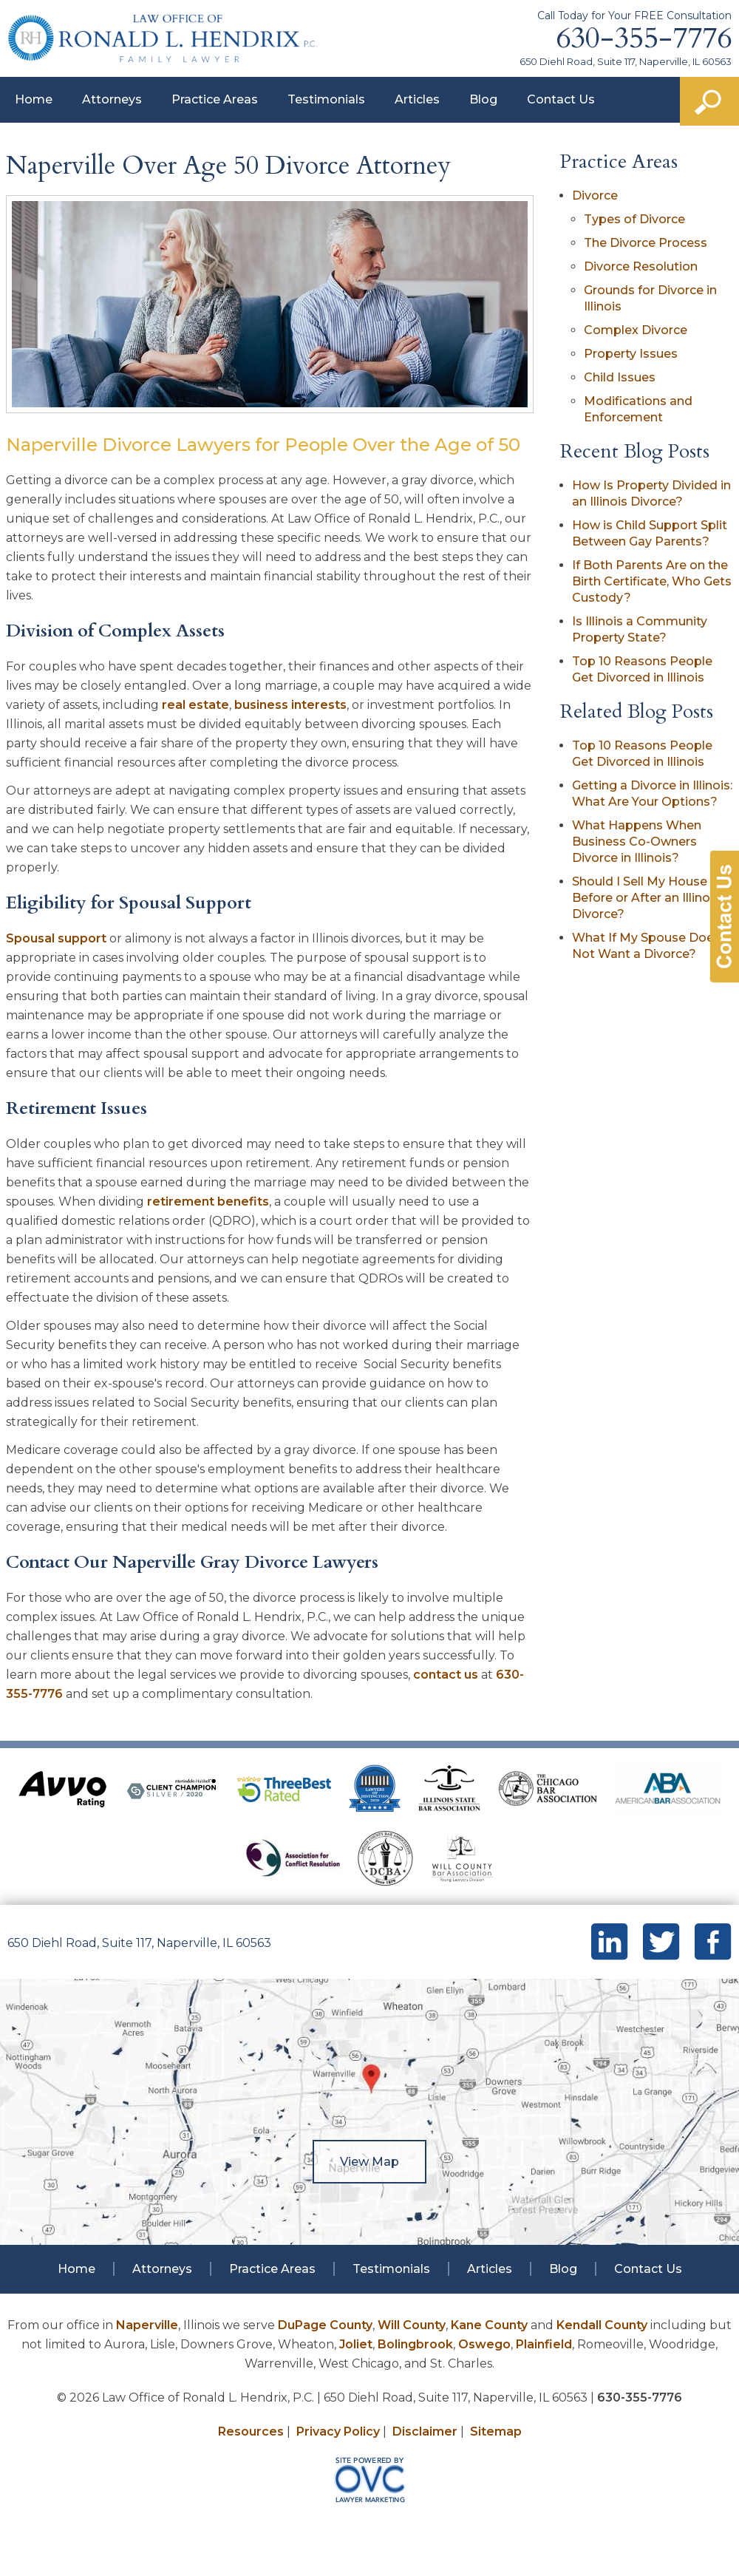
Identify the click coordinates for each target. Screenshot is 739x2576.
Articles (417, 99)
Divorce (595, 195)
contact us (445, 1675)
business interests (290, 705)
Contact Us (561, 99)
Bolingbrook (415, 2344)
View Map (369, 2162)
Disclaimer (424, 2431)
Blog (483, 99)
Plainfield (544, 2344)
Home (33, 99)
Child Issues (619, 377)
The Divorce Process (645, 243)
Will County (412, 2325)
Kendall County (601, 2325)
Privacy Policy (338, 2431)
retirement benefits (208, 1201)
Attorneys (112, 99)
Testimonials (326, 99)
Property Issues (631, 354)
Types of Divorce (634, 219)
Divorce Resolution (641, 266)
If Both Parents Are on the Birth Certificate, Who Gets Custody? (652, 581)
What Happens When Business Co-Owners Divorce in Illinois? (636, 841)
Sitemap (496, 2431)
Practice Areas (214, 99)
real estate (195, 705)
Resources (251, 2431)
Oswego (484, 2344)
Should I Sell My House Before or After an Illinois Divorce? (646, 897)
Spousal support (56, 938)
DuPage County (325, 2325)
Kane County (489, 2325)
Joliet (355, 2344)
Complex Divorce (635, 330)
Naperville (147, 2325)
